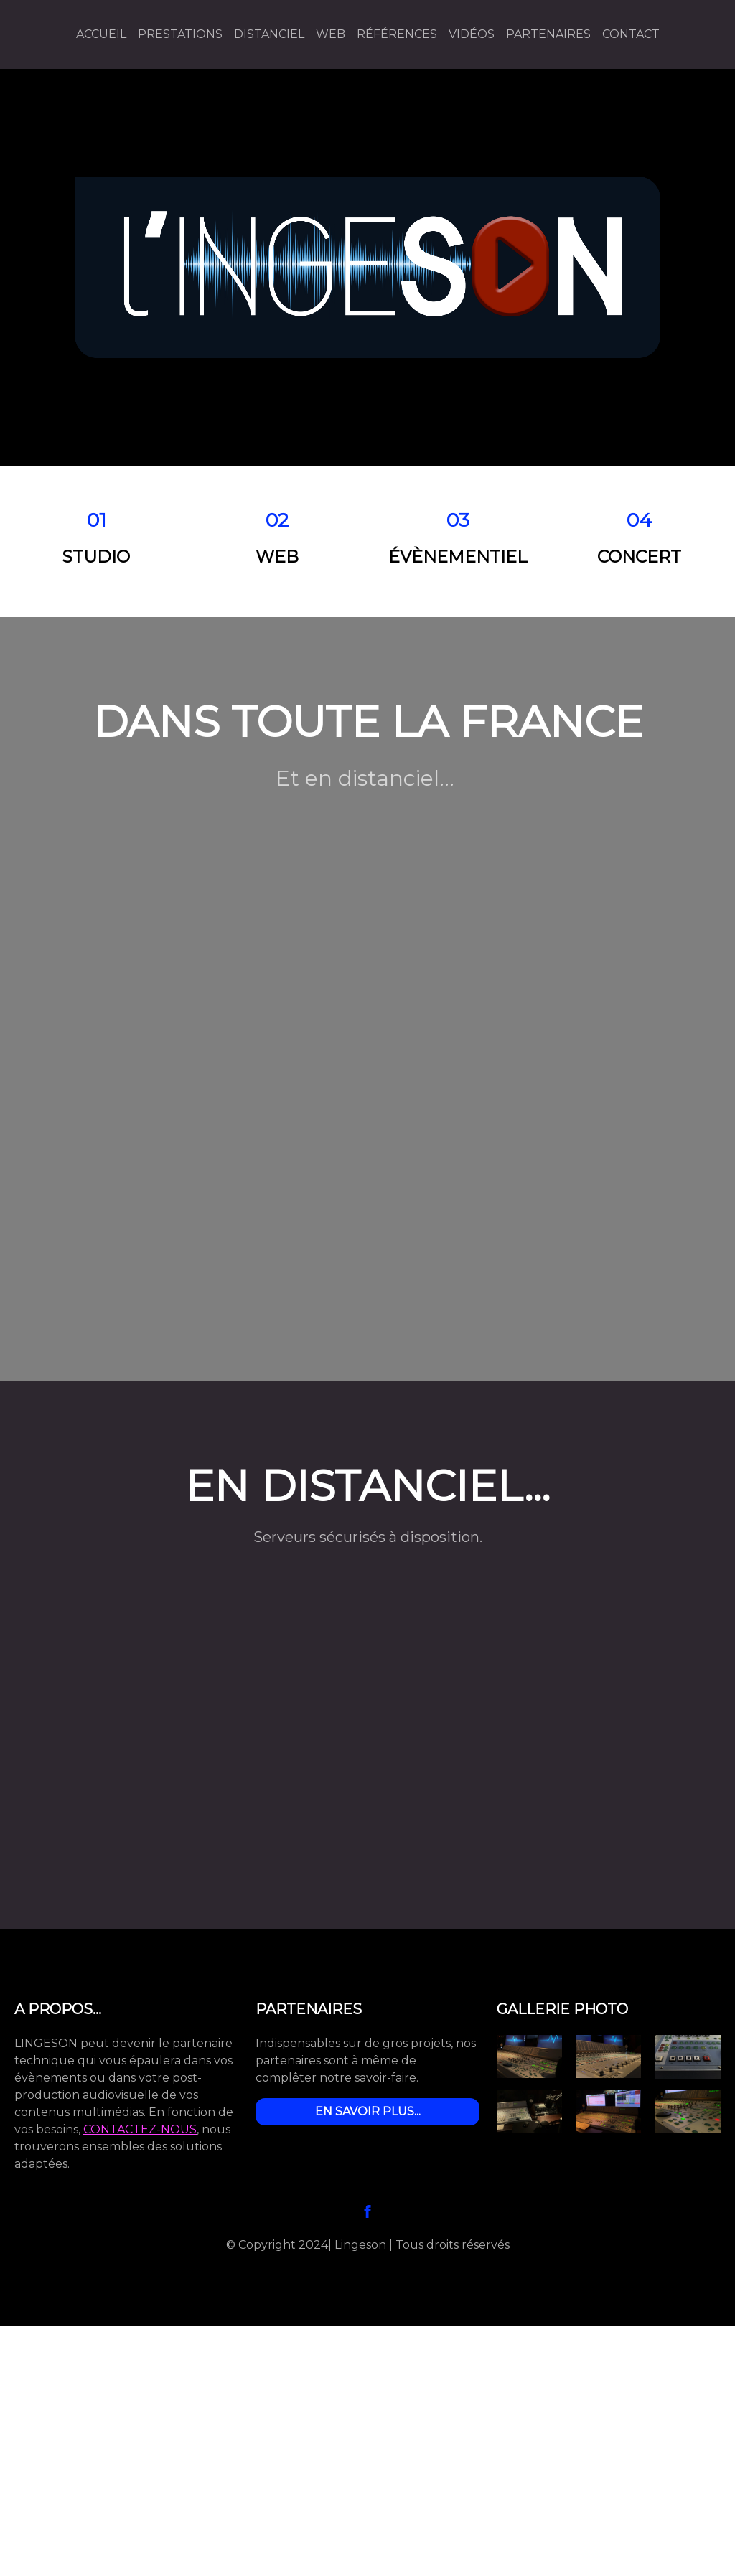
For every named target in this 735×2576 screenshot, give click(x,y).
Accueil (101, 34)
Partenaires (548, 34)
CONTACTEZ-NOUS (140, 2129)
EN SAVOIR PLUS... (368, 2111)
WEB (330, 34)
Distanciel (269, 34)
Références (397, 34)
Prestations (180, 34)
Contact (631, 34)
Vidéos (472, 34)
